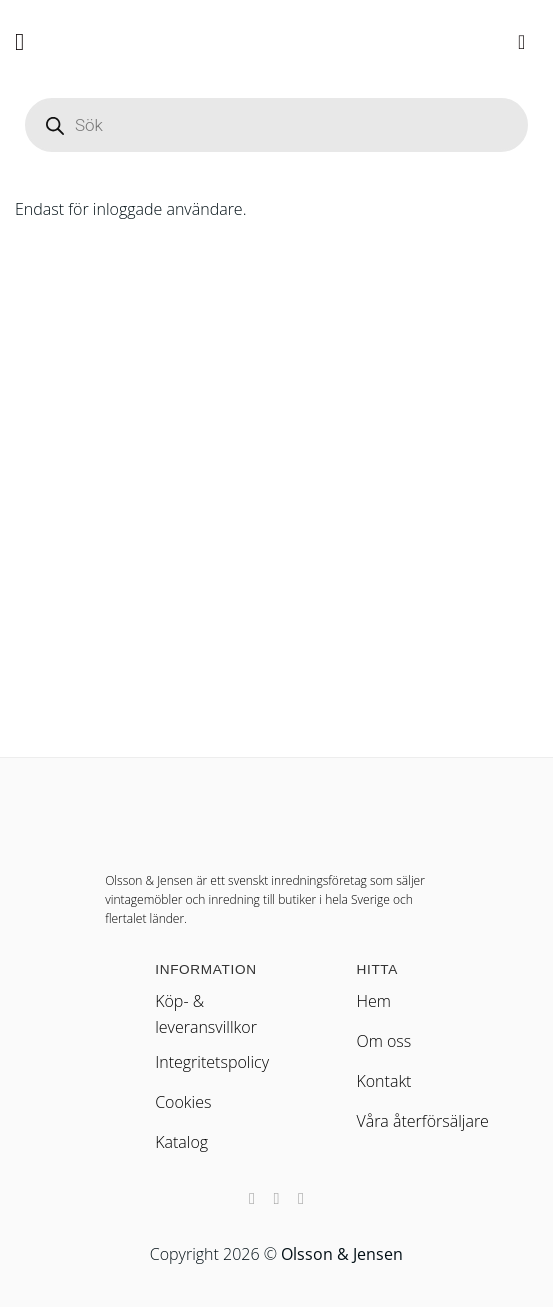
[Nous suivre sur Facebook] (252, 1198)
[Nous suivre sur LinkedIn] (301, 1198)
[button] (27, 41)
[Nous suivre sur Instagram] (276, 1198)
